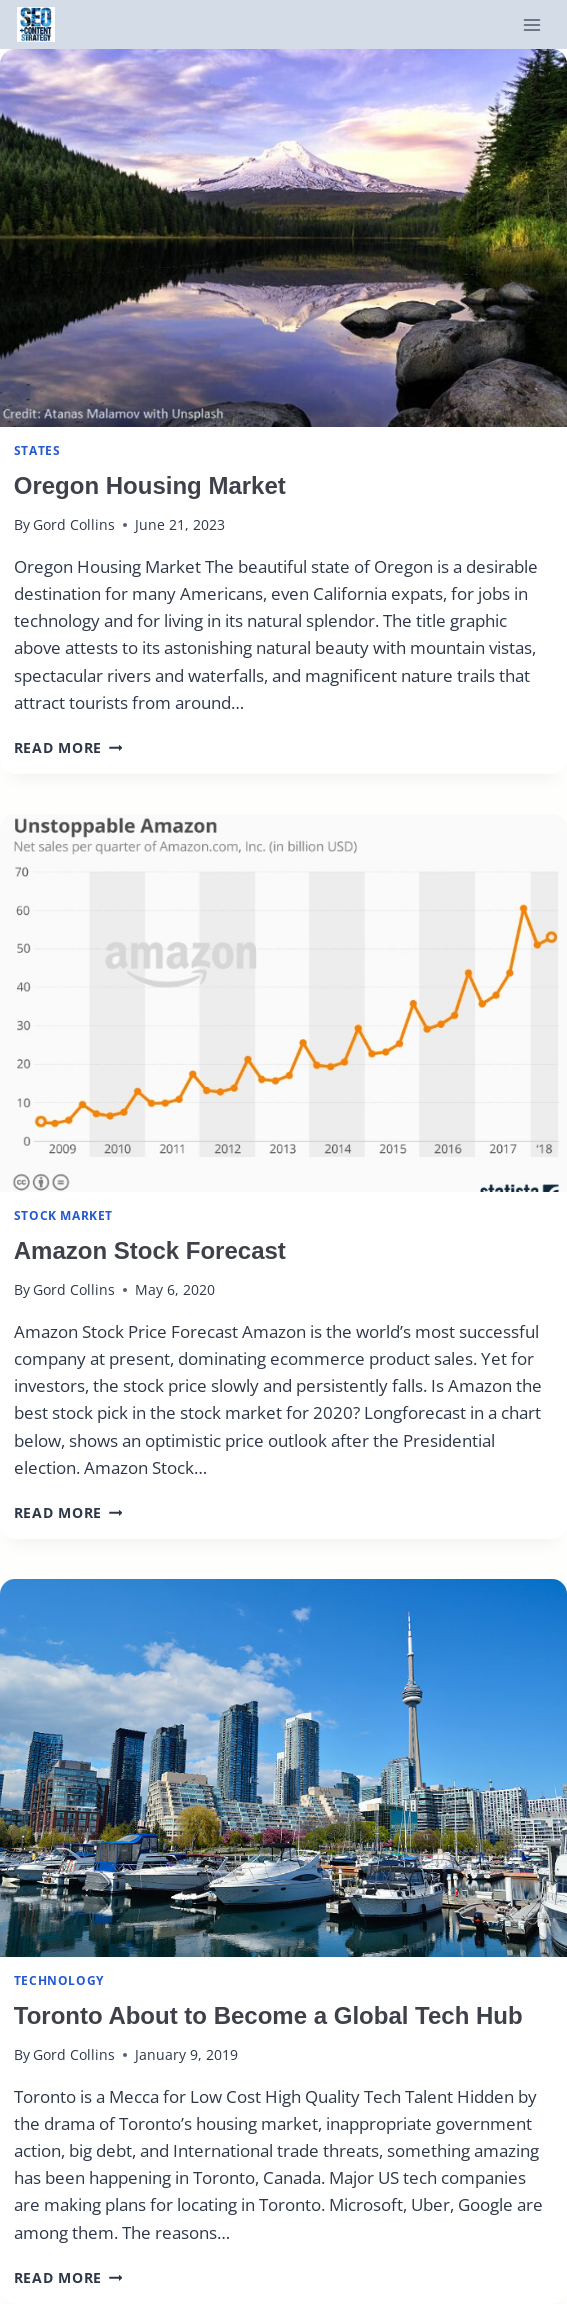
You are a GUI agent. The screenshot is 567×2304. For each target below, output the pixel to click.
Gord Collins (74, 524)
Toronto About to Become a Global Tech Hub (268, 2015)
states (37, 450)
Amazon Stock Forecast (150, 1250)
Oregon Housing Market (150, 485)
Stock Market (63, 1215)
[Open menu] (531, 24)
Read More (68, 747)
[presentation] (283, 238)
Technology (59, 1980)
